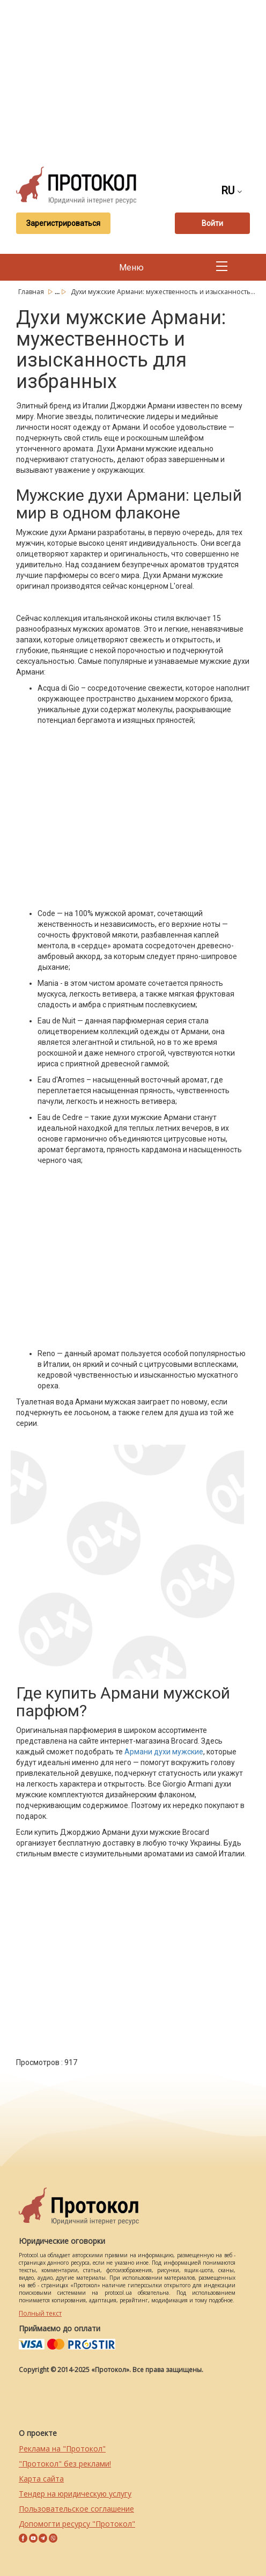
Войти (212, 223)
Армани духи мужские (163, 1751)
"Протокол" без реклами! (65, 2463)
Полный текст (40, 2313)
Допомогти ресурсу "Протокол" (77, 2524)
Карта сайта (41, 2478)
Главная (32, 291)
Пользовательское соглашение (76, 2509)
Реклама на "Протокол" (62, 2448)
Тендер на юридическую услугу (75, 2494)
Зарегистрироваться (63, 223)
